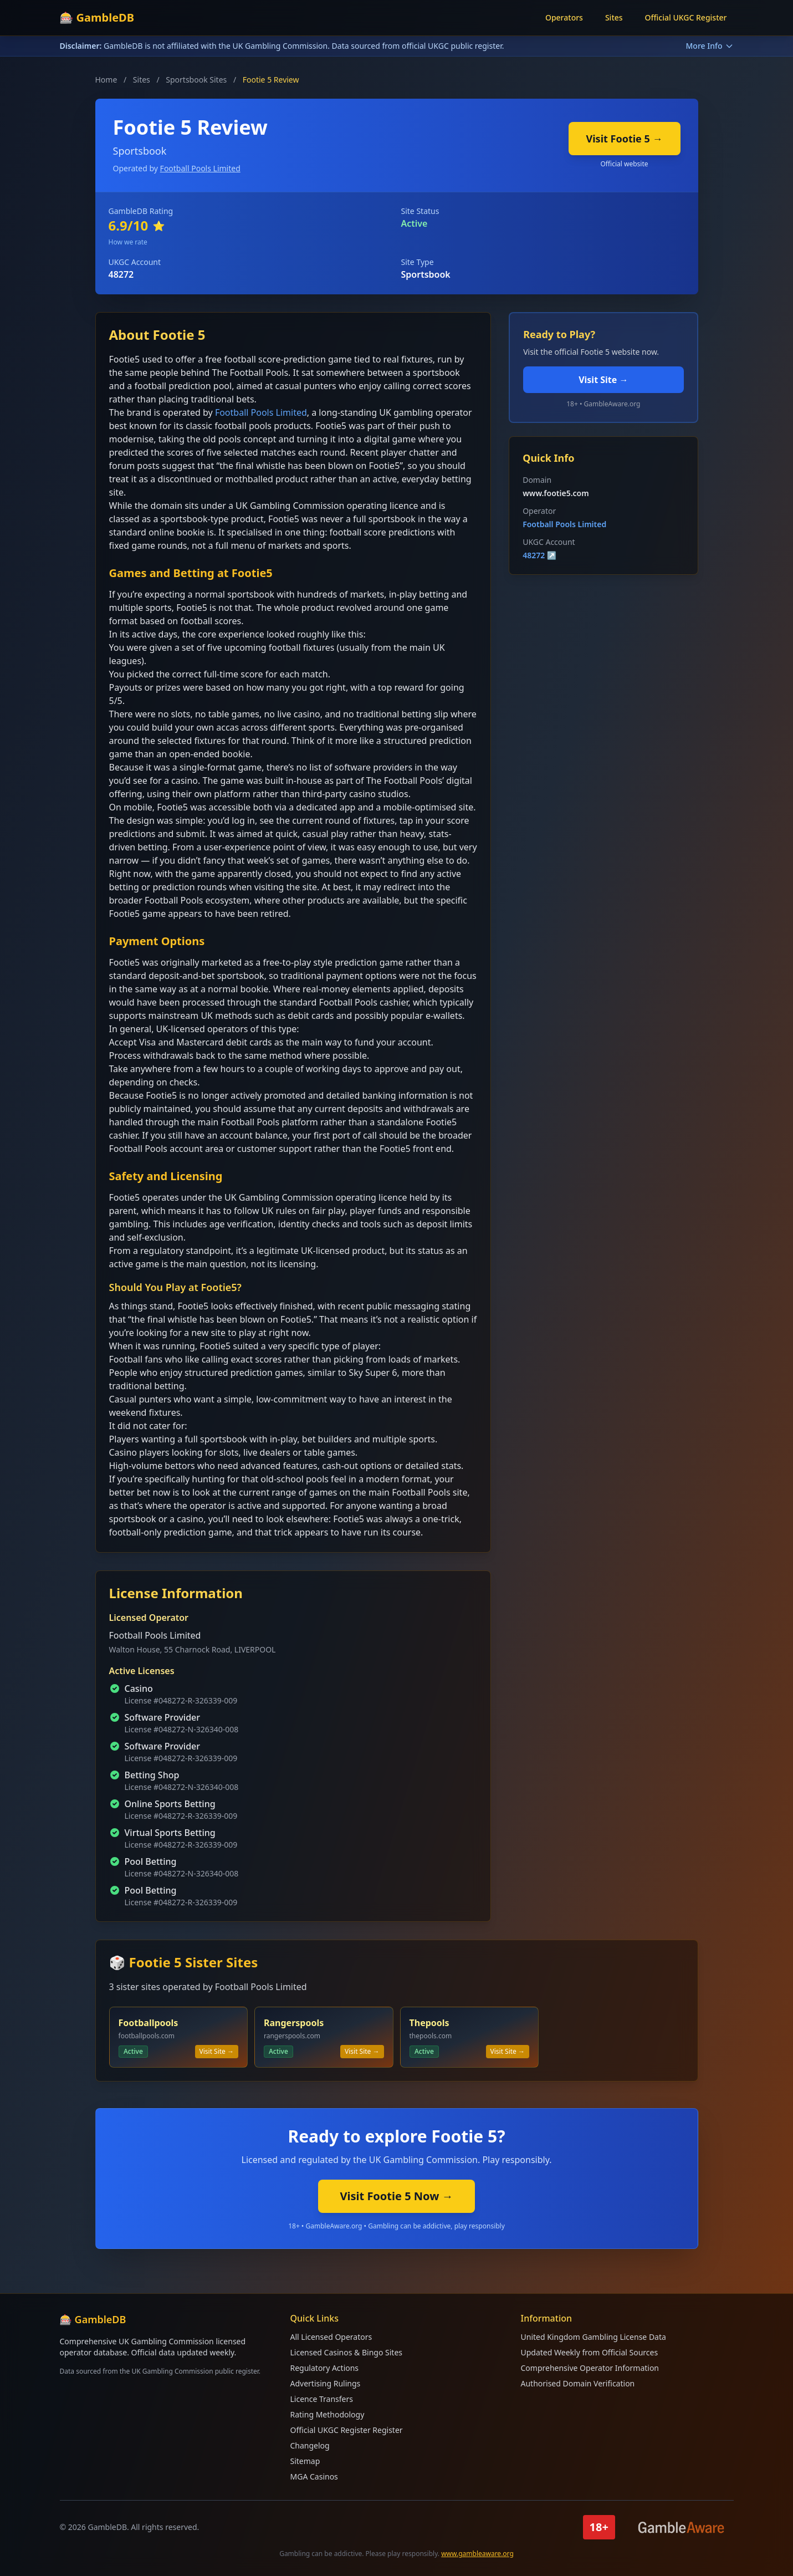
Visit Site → (603, 380)
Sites (614, 17)
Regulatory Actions (324, 2368)
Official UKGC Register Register (346, 2430)
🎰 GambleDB (97, 17)
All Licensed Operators (331, 2337)
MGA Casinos (314, 2476)
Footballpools (148, 2023)
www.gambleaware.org (477, 2553)
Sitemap (305, 2461)
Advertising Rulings (325, 2383)
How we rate (128, 242)
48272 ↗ (539, 555)
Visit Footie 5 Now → (396, 2196)
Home (106, 79)
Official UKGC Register (686, 17)
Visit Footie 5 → (624, 138)
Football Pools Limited (200, 168)
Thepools (429, 2023)
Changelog (310, 2445)
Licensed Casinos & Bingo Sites (346, 2352)
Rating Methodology (327, 2414)
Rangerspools (294, 2023)
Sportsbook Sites (196, 79)
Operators (564, 17)
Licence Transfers (321, 2399)
